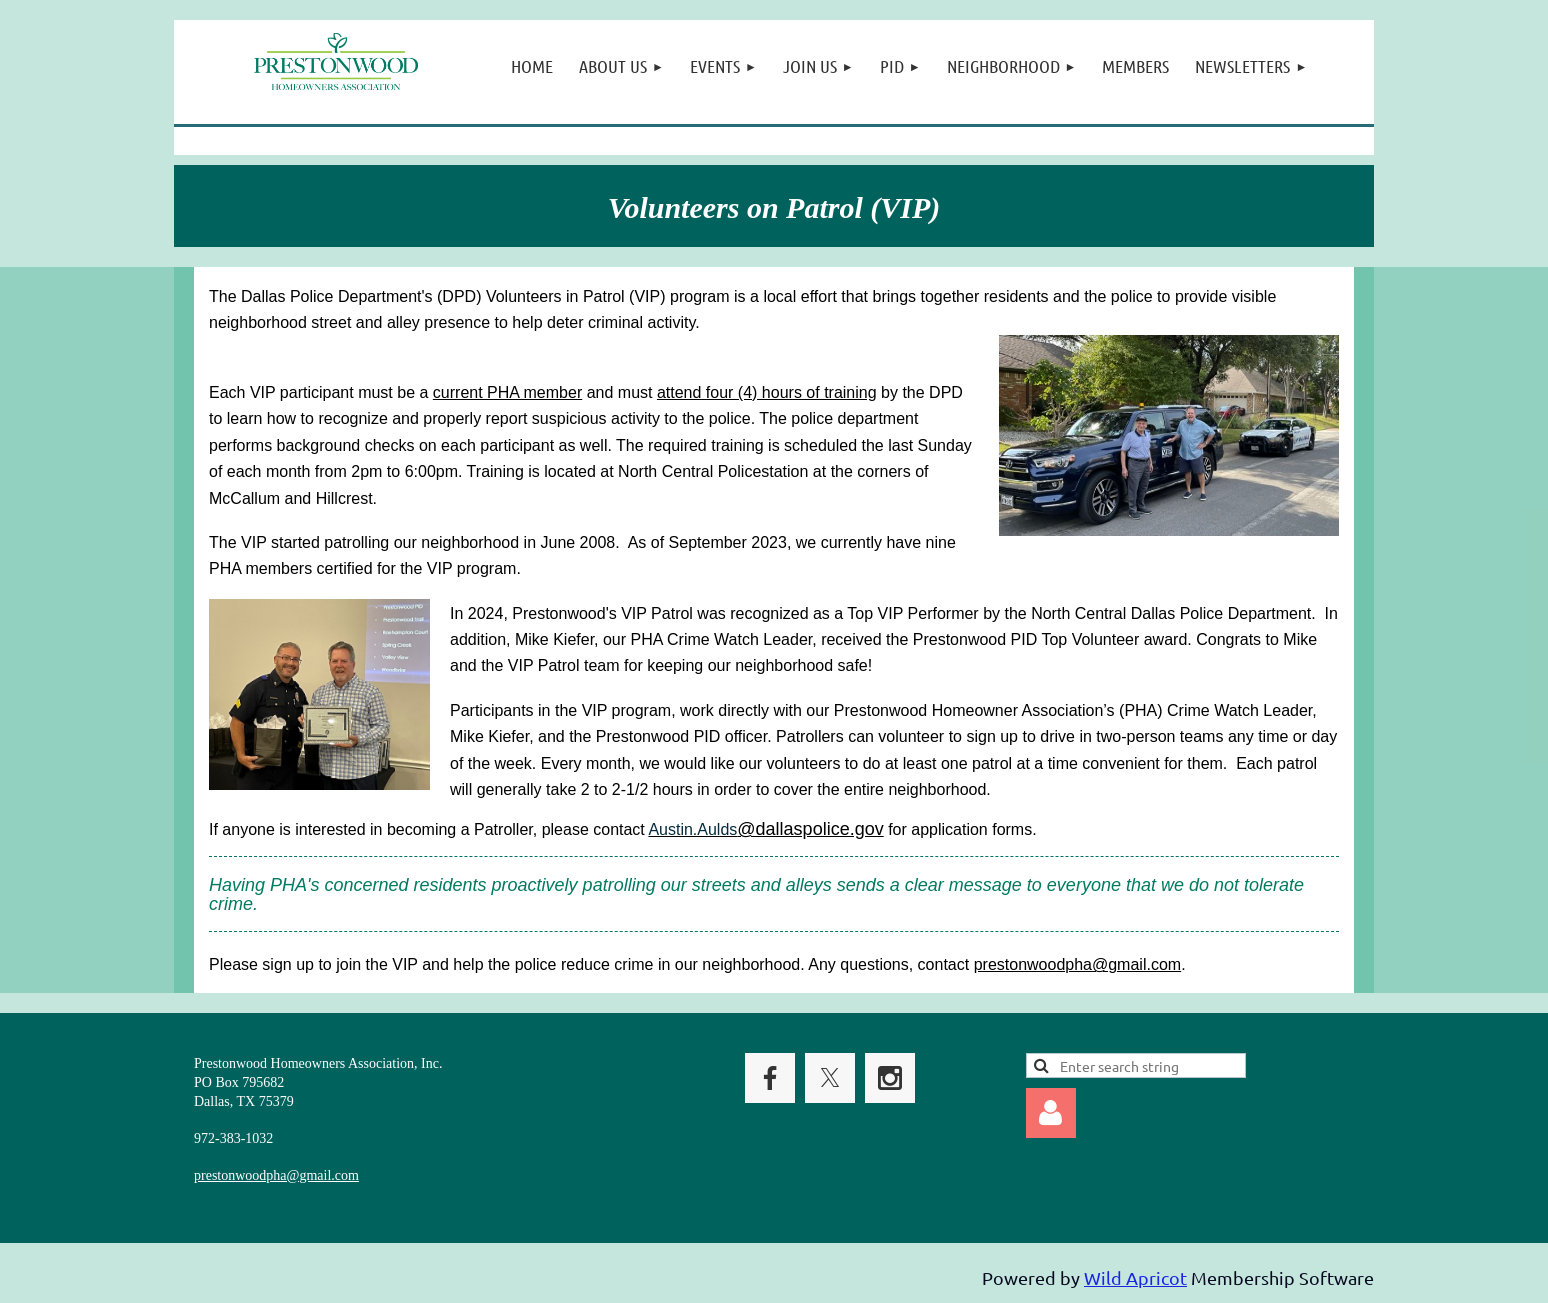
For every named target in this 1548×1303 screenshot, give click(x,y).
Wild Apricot (1135, 1277)
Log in (1051, 1113)
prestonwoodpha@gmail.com (1077, 964)
